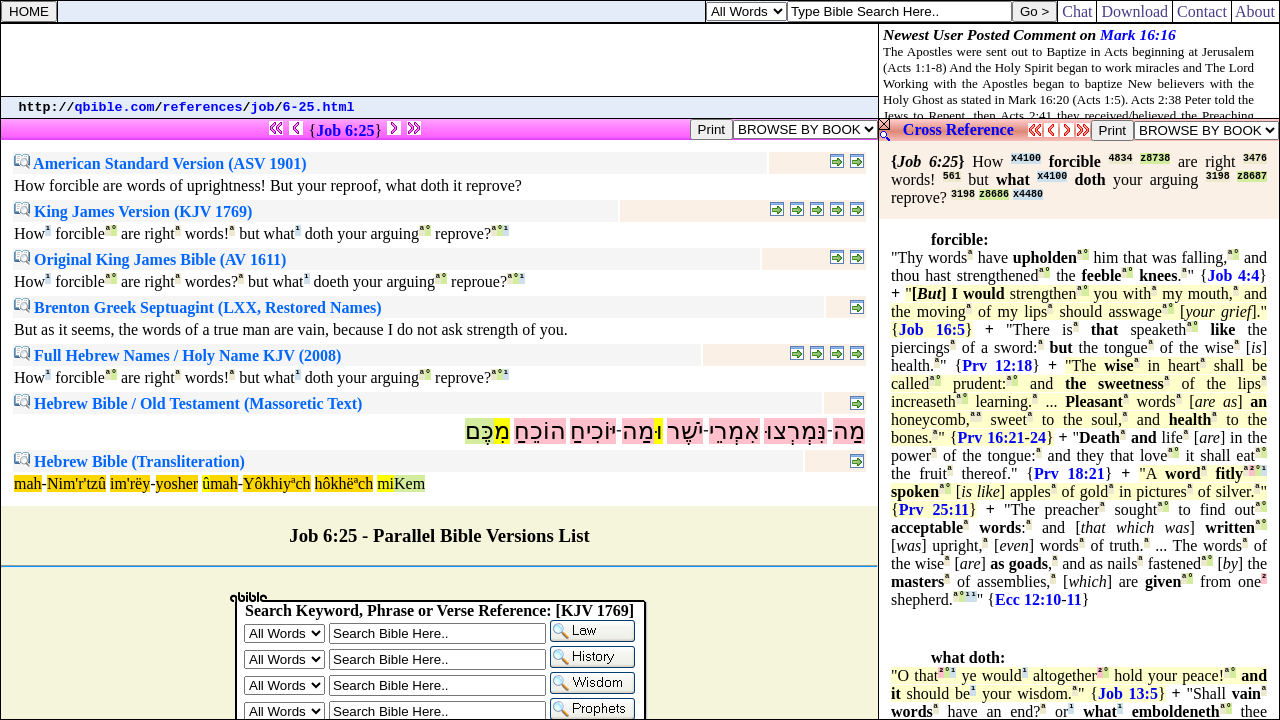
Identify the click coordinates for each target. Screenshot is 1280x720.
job (263, 107)
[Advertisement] (440, 60)
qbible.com (115, 107)
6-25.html (319, 107)
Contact (1202, 11)
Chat (1077, 11)
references (203, 107)
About (1255, 11)
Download (1134, 11)
